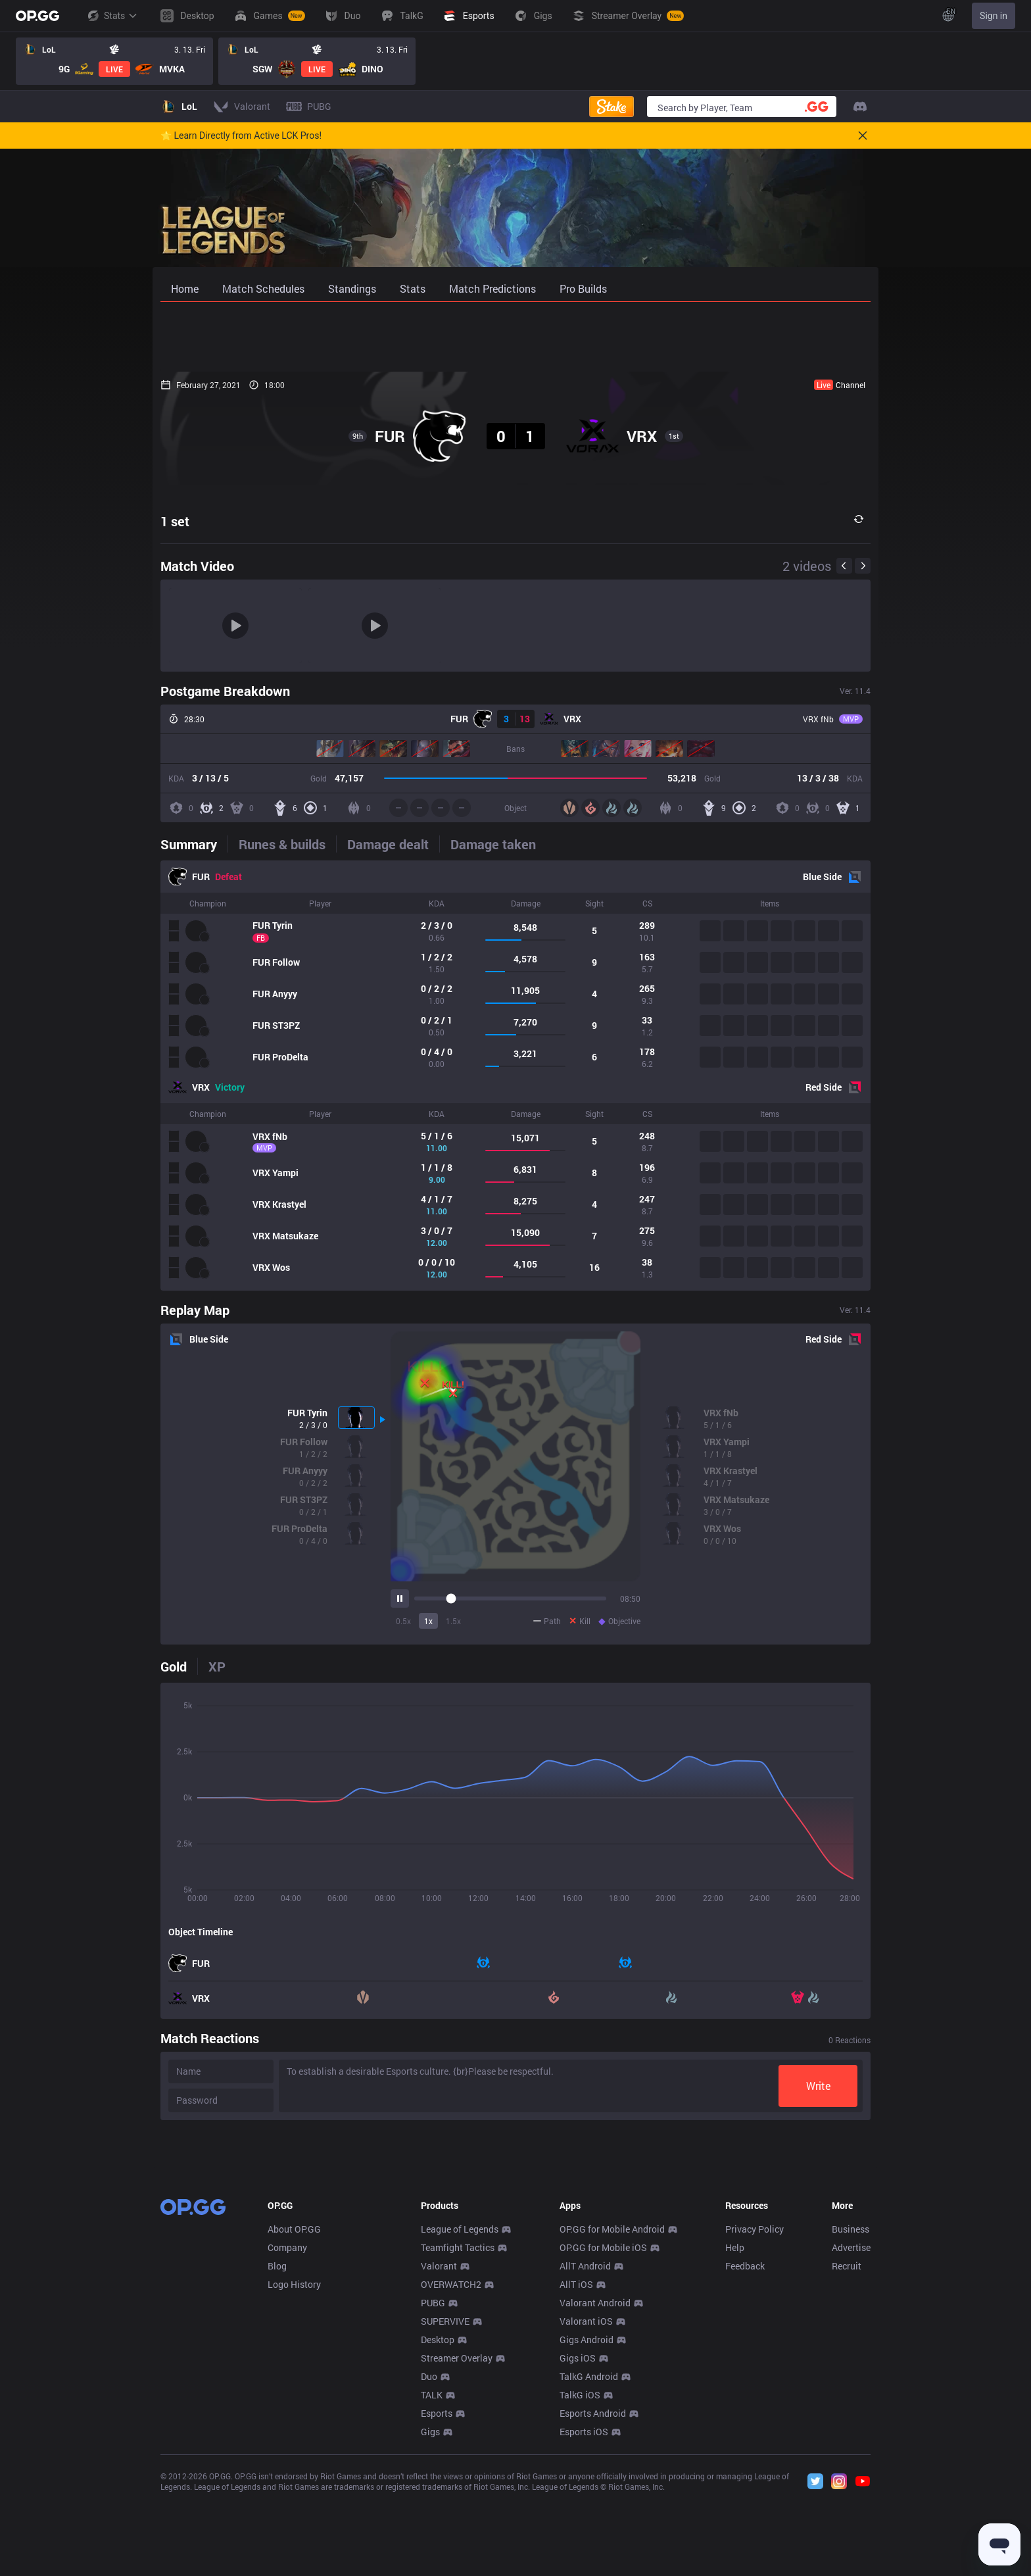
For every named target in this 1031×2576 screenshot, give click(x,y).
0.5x (403, 1621)
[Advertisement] (515, 336)
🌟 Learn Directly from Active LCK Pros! (241, 135)
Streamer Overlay (456, 2552)
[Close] (863, 135)
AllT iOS (576, 2479)
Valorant (439, 2460)
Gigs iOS (578, 2552)
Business (850, 2423)
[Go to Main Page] (37, 16)
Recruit (846, 2460)
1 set (174, 521)
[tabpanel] (515, 1075)
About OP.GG (294, 2423)
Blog (277, 2460)
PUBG (433, 2497)
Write (818, 2086)
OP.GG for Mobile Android (612, 2423)
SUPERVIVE (445, 2516)
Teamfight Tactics (457, 2442)
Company (287, 2442)
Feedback (745, 2460)
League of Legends (459, 2423)
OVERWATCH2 (451, 2479)
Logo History (294, 2479)
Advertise (851, 2442)
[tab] (194, 844)
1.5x (453, 1621)
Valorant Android (595, 2497)
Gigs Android (586, 2534)
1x (428, 1621)
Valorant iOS (586, 2516)
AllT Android (585, 2460)
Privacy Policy (754, 2423)
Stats (111, 16)
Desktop (437, 2534)
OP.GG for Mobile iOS (603, 2442)
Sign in (993, 16)
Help (734, 2442)
